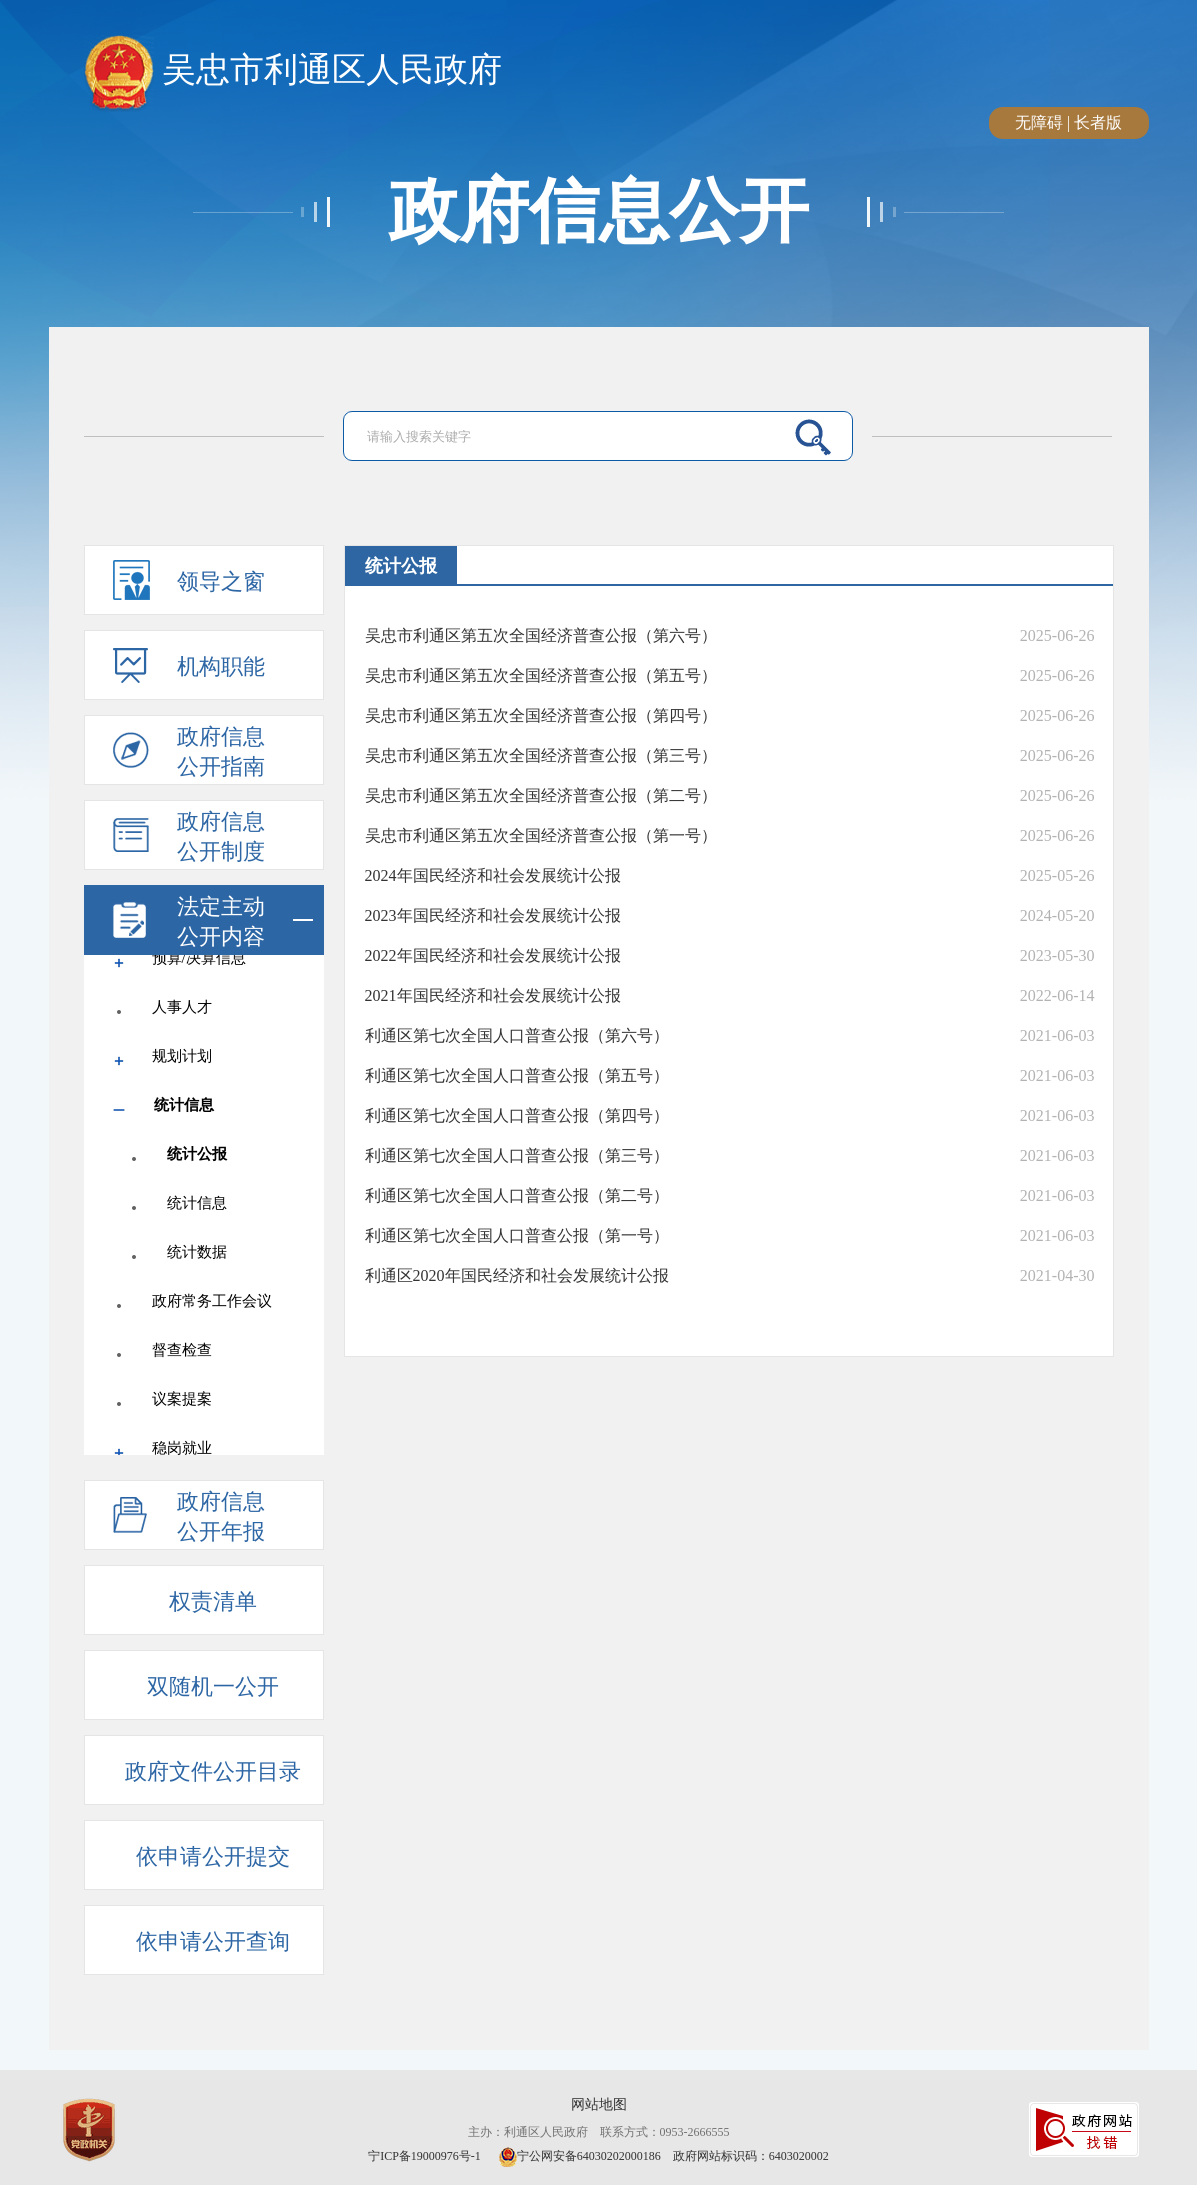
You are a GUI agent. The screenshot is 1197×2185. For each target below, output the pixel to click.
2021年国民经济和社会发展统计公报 (493, 995)
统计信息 (184, 1105)
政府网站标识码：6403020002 (751, 2156)
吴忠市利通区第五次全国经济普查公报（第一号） (541, 835)
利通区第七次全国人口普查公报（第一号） (517, 1235)
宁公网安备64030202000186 (580, 2156)
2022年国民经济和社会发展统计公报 (493, 955)
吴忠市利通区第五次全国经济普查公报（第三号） (541, 755)
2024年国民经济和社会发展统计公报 (493, 875)
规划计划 (182, 1056)
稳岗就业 (182, 1448)
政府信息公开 (599, 212)
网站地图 (599, 2104)
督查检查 (182, 1350)
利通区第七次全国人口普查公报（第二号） (517, 1195)
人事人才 (182, 1007)
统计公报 (197, 1154)
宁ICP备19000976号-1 (426, 2156)
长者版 (1098, 122)
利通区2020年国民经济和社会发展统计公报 (517, 1275)
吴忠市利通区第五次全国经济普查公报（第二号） (541, 795)
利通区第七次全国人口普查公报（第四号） (517, 1115)
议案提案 (182, 1399)
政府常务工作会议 (212, 1301)
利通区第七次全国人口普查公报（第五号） (517, 1075)
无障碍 (1039, 122)
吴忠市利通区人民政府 (293, 71)
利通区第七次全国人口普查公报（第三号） (517, 1155)
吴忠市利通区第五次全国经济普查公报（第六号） (541, 635)
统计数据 (197, 1252)
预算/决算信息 (199, 958)
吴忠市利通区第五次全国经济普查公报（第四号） (541, 715)
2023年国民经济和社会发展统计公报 (493, 915)
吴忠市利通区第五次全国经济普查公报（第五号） (541, 675)
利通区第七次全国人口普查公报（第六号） (517, 1035)
